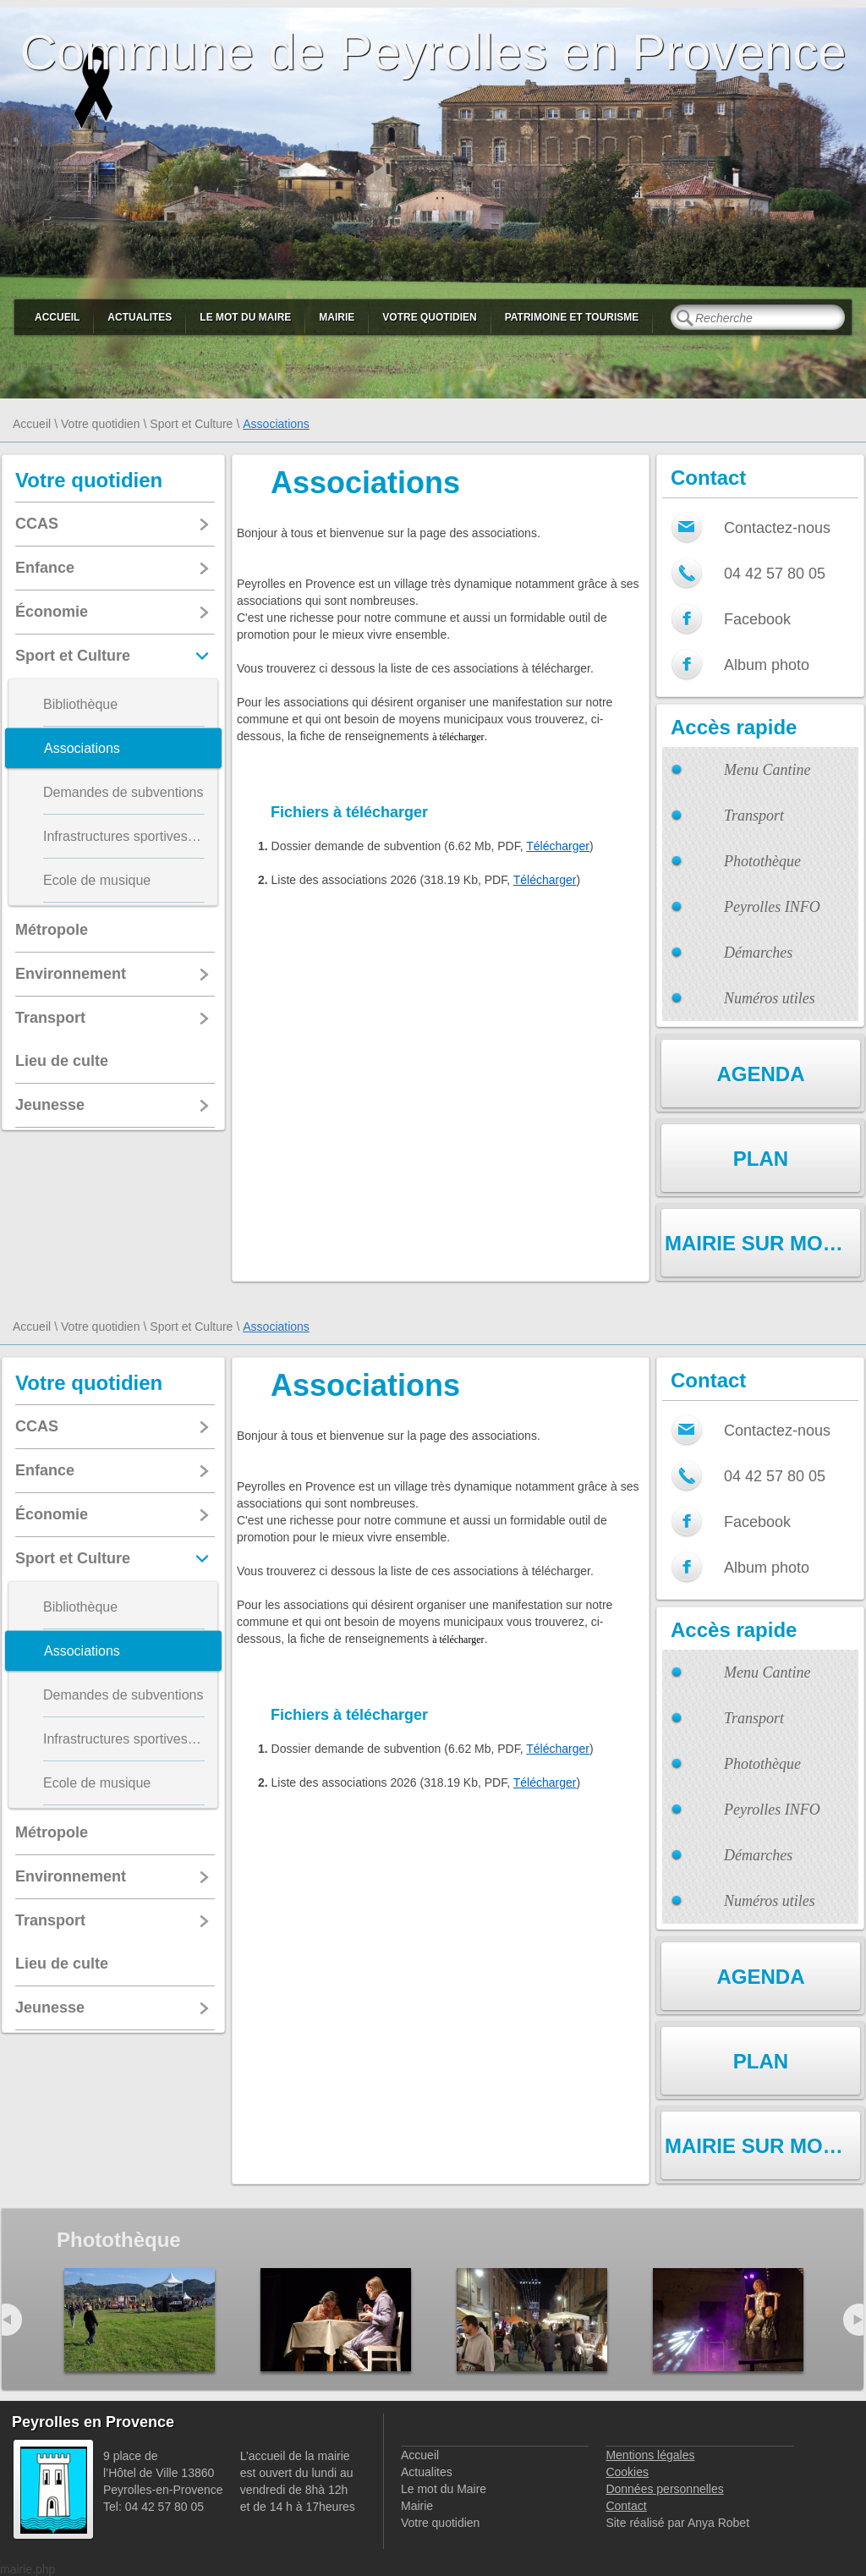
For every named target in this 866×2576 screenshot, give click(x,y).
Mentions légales (650, 2455)
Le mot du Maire (245, 317)
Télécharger (557, 846)
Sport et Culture (191, 424)
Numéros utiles (769, 998)
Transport (754, 815)
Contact (626, 2506)
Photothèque (762, 861)
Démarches (758, 952)
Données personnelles (664, 2489)
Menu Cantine (767, 769)
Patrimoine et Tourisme (572, 317)
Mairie (336, 317)
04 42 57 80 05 (774, 573)
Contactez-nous (777, 527)
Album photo (766, 664)
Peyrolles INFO (772, 906)
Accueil (57, 317)
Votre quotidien (429, 317)
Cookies (627, 2472)
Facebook (757, 619)
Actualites (139, 317)
